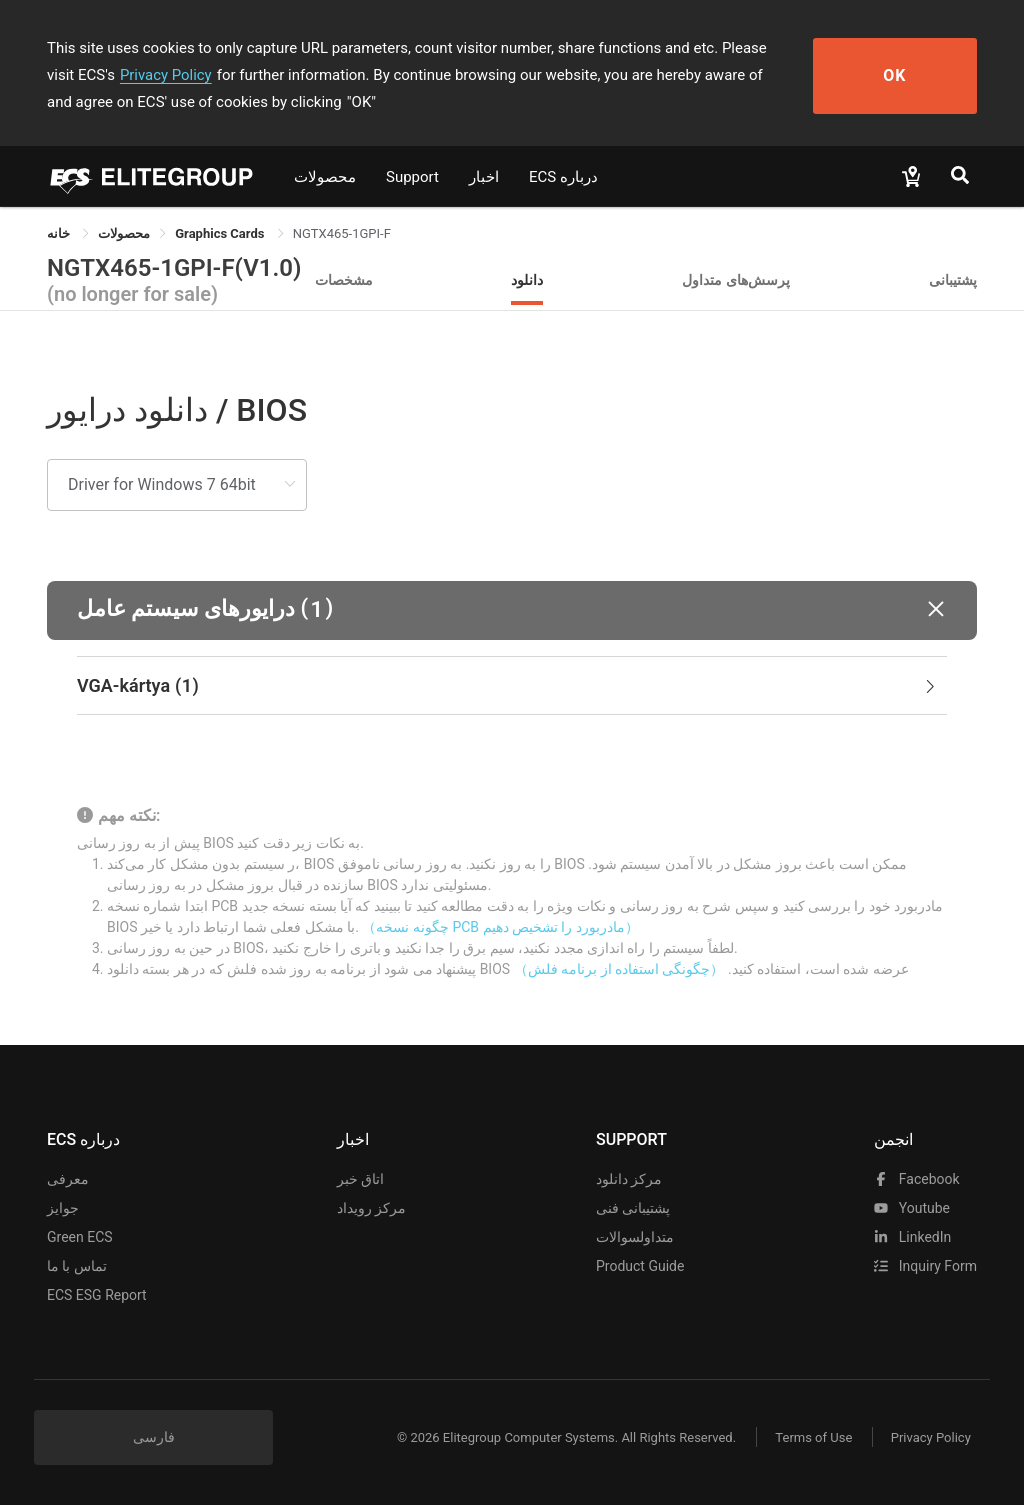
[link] (124, 233)
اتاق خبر (360, 1179)
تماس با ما (77, 1266)
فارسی (154, 1437)
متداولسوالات (635, 1237)
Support (412, 177)
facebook (916, 1179)
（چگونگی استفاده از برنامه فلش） (619, 969)
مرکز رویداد (371, 1208)
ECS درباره (563, 177)
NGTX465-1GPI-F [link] (342, 233)
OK (904, 75)
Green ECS (80, 1237)
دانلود (527, 279)
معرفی (68, 1179)
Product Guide (640, 1266)
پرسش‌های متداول (736, 279)
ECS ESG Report (97, 1295)
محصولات (325, 177)
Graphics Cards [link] (221, 233)
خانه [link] (60, 233)
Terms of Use (811, 1437)
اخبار (484, 177)
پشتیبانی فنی (633, 1208)
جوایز (63, 1208)
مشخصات (344, 279)
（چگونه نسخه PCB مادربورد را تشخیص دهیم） (500, 927)
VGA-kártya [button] (508, 686)
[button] (512, 610)
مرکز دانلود (629, 1179)
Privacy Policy (135, 75)
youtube (912, 1208)
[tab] (512, 686)
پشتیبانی (953, 279)
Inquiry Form (925, 1266)
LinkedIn (912, 1237)
